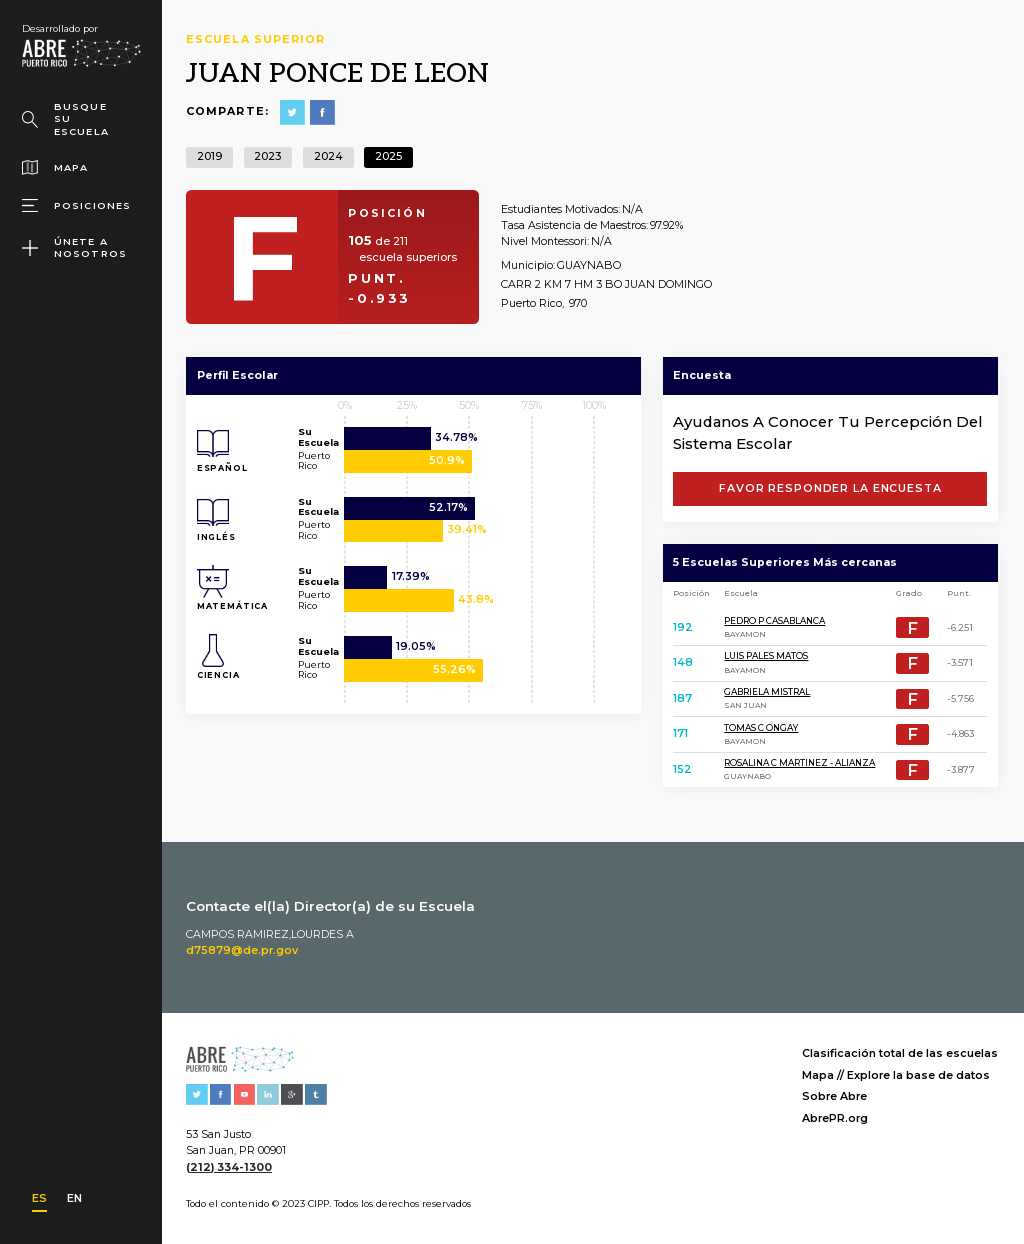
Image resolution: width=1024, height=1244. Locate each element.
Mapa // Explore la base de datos (896, 1075)
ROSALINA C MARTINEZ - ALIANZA (799, 763)
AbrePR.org (835, 1118)
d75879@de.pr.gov (242, 950)
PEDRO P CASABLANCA (774, 621)
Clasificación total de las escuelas (900, 1053)
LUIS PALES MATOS (766, 656)
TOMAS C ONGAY (761, 728)
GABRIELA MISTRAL (767, 692)
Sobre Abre (834, 1096)
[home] (81, 45)
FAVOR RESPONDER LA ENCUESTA (830, 488)
